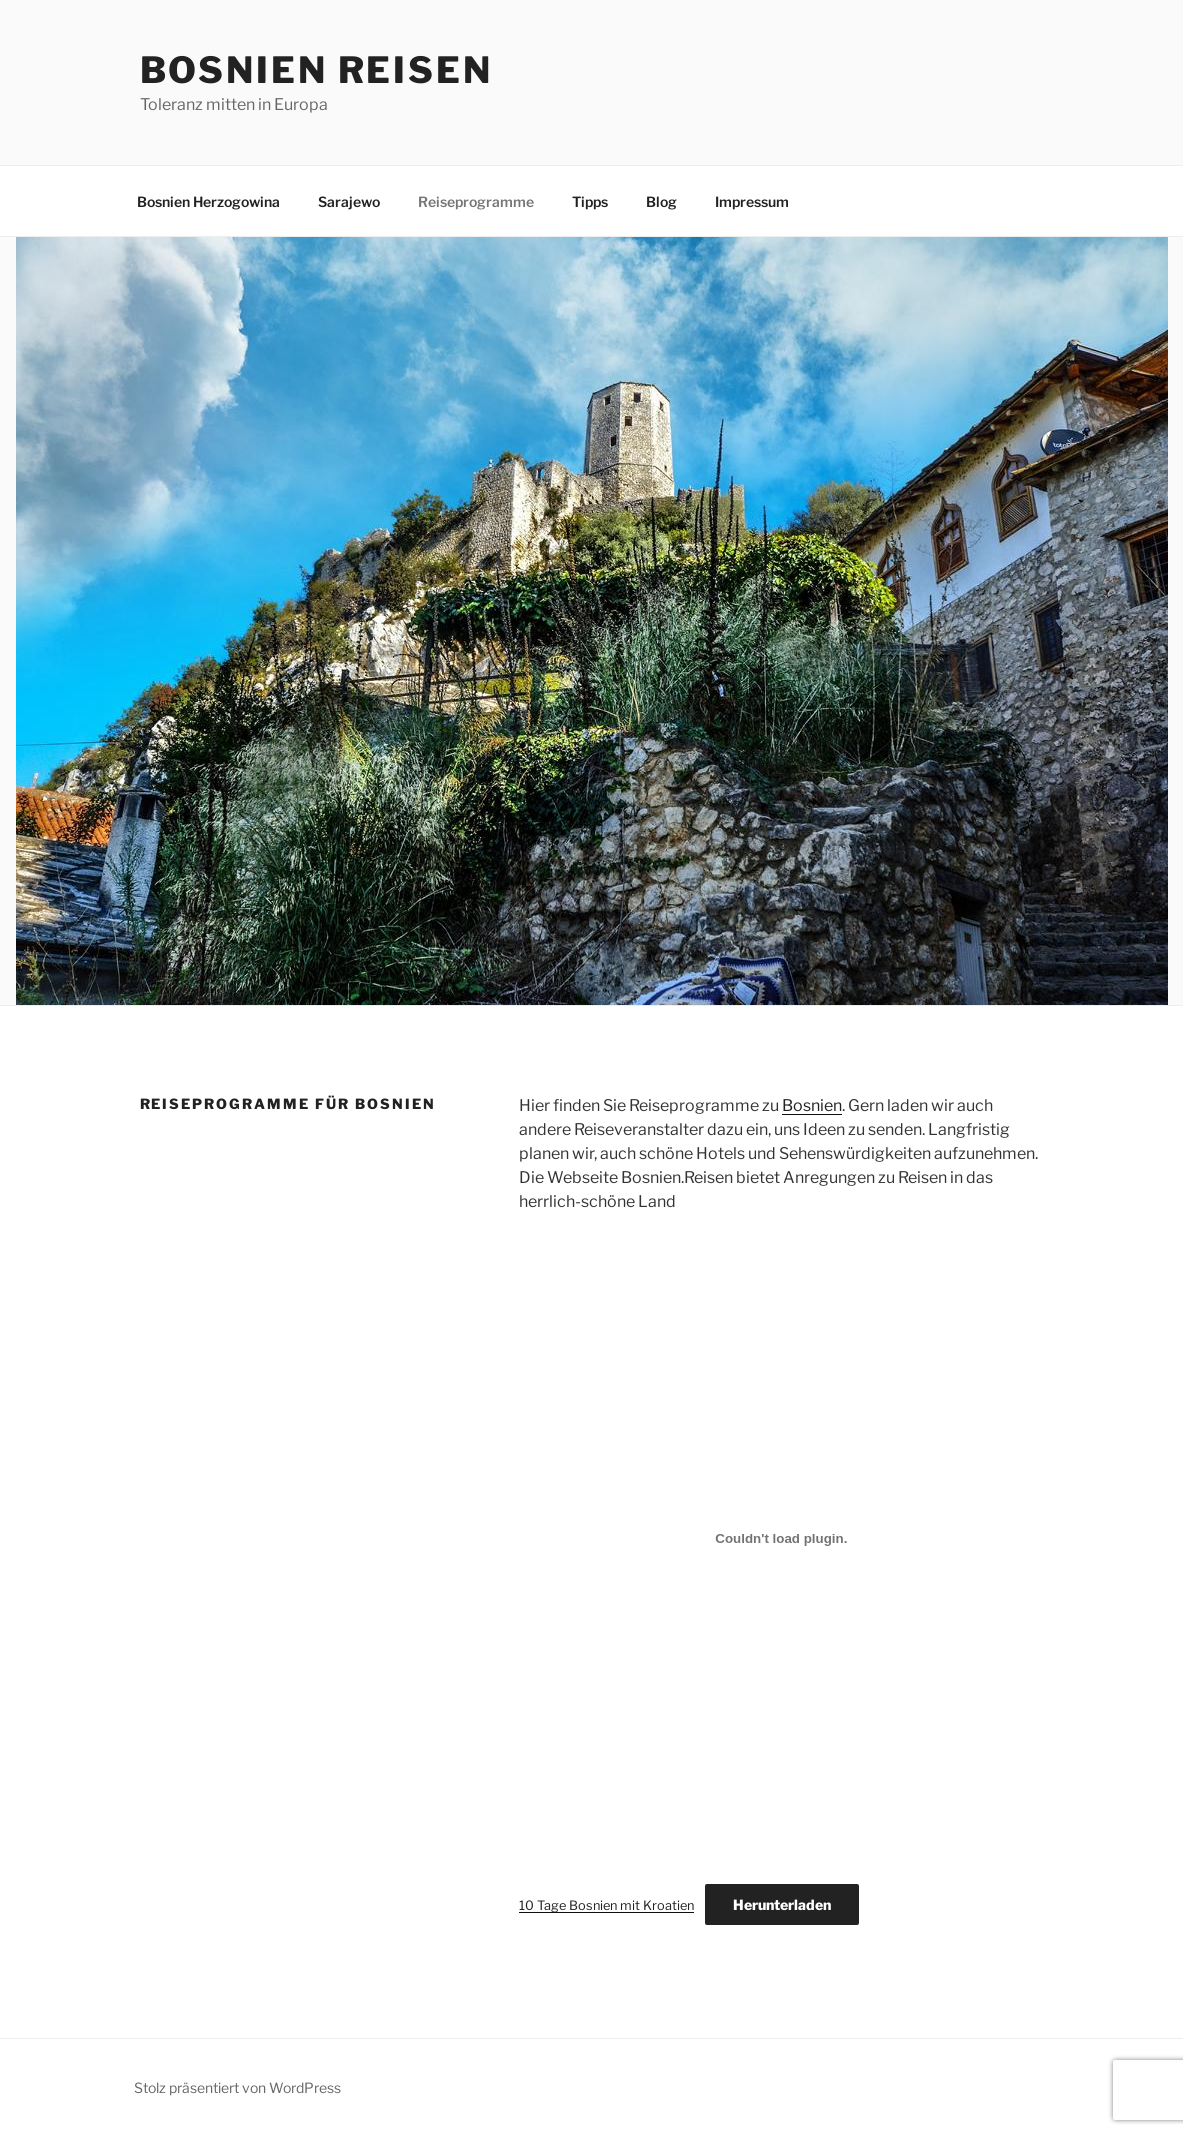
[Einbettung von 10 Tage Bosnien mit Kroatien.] (781, 1538)
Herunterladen (782, 1904)
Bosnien (812, 1105)
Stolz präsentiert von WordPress (237, 2087)
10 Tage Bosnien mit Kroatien (606, 1905)
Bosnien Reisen (316, 70)
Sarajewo (349, 201)
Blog (661, 201)
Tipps (590, 201)
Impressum (752, 201)
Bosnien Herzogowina (208, 201)
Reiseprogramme (476, 201)
